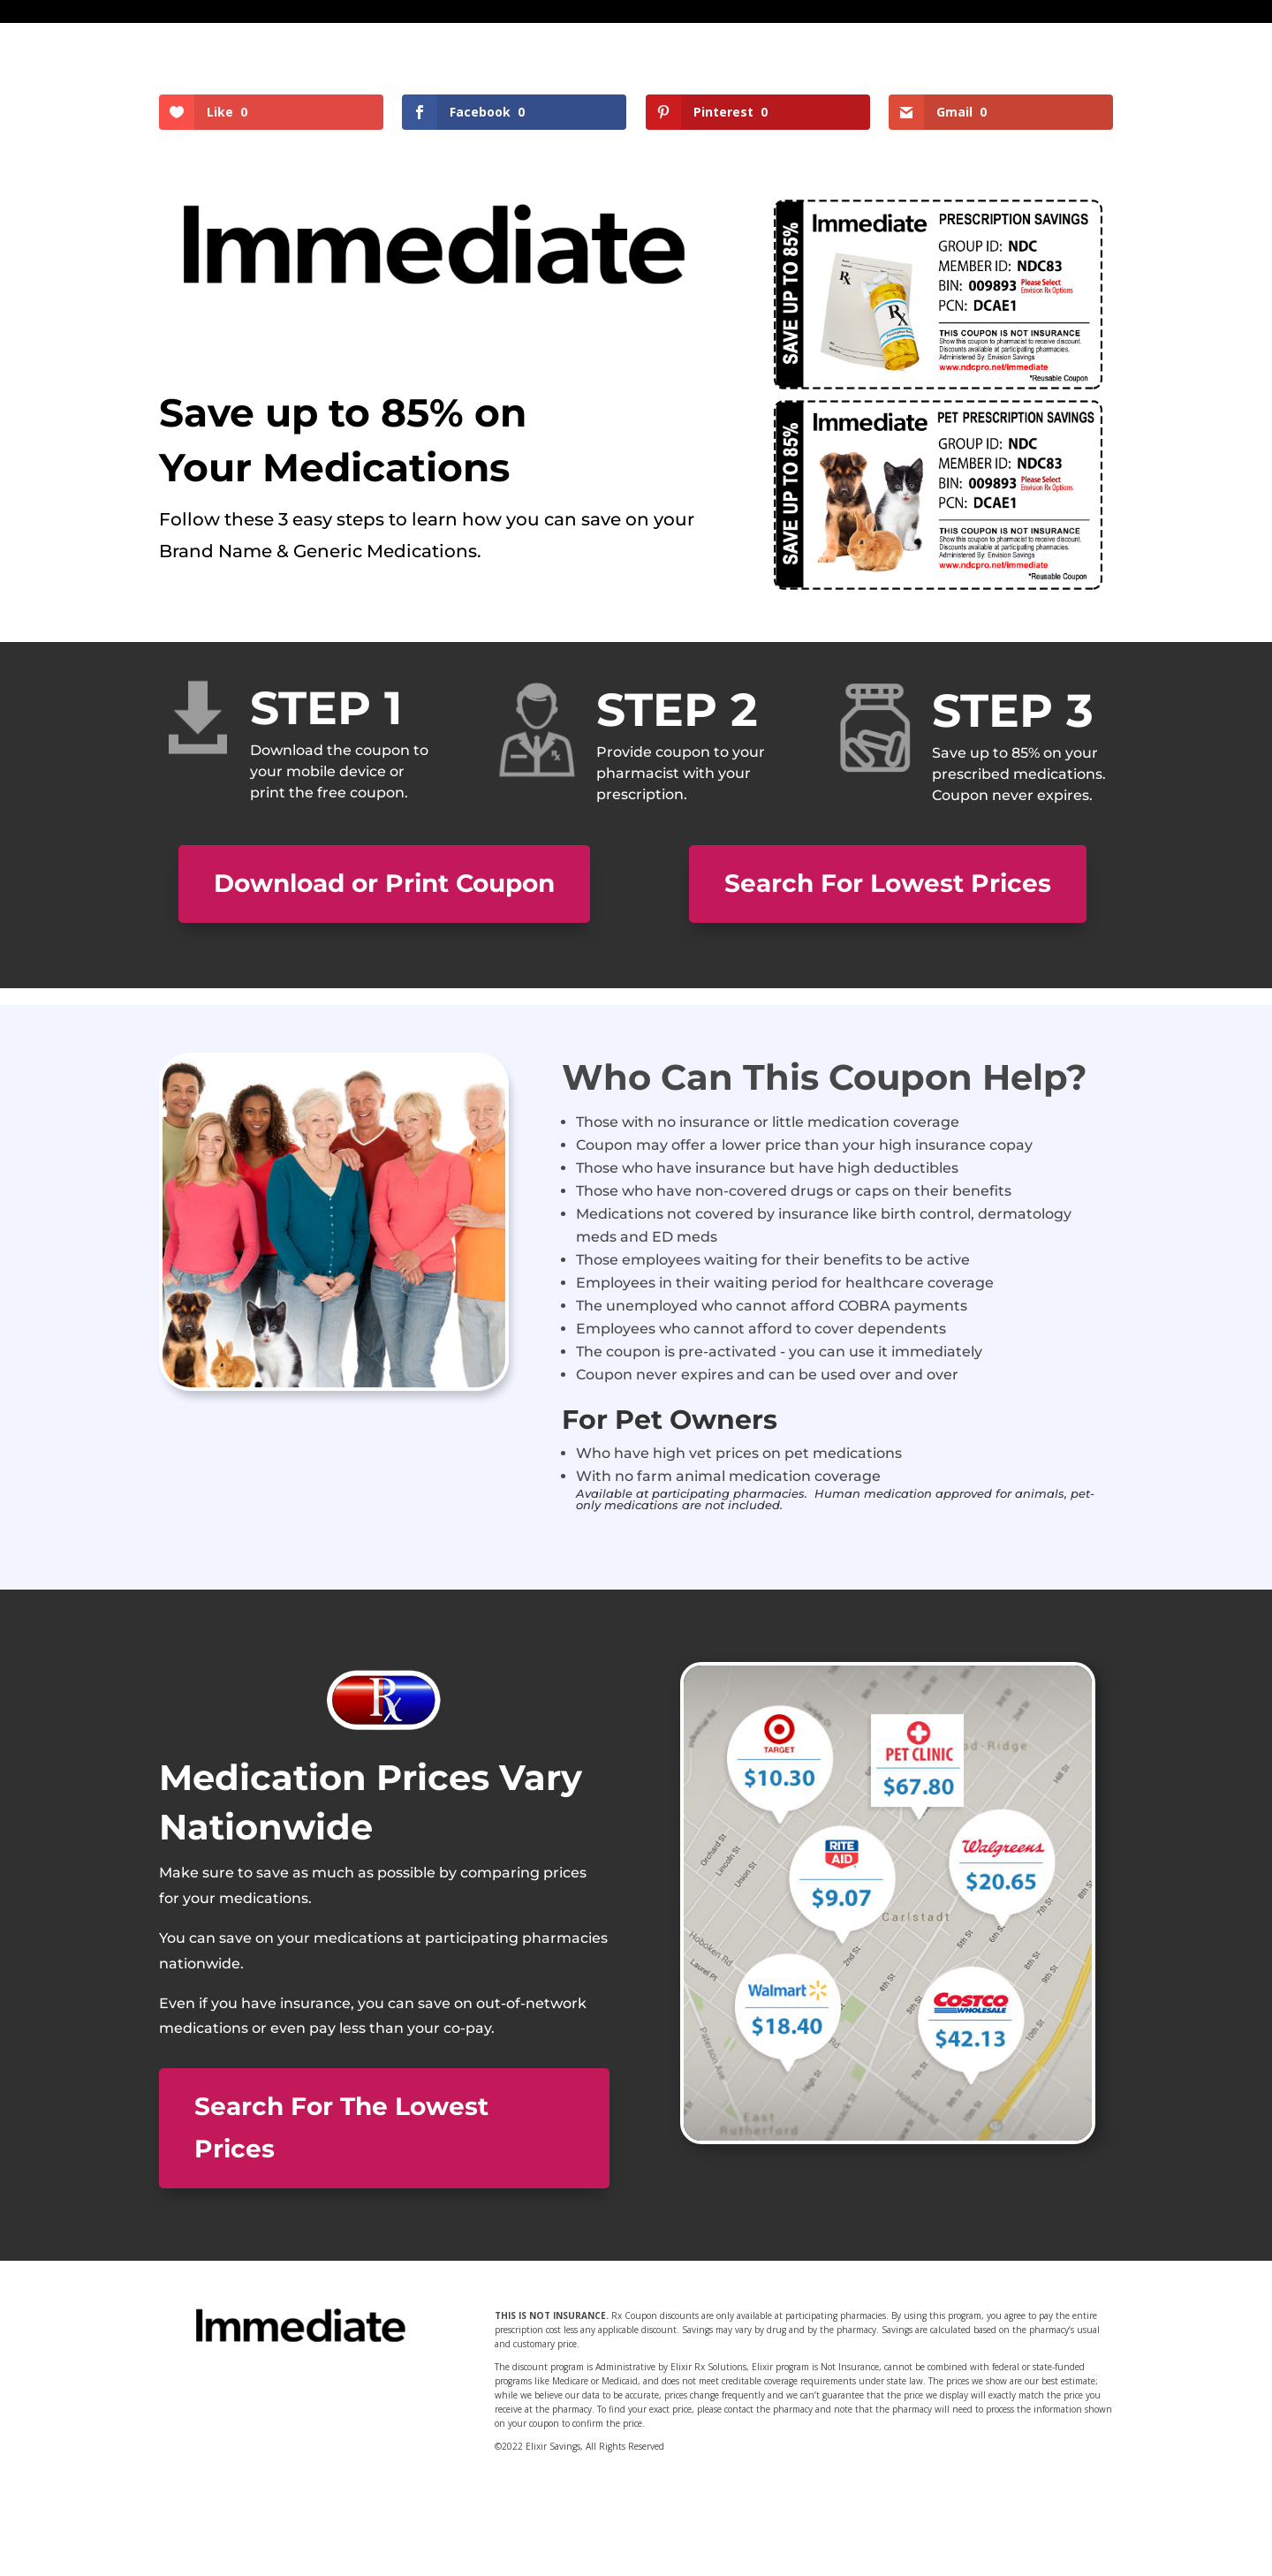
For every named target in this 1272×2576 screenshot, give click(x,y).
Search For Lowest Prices (887, 883)
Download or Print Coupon (384, 883)
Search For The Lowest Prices (341, 2127)
